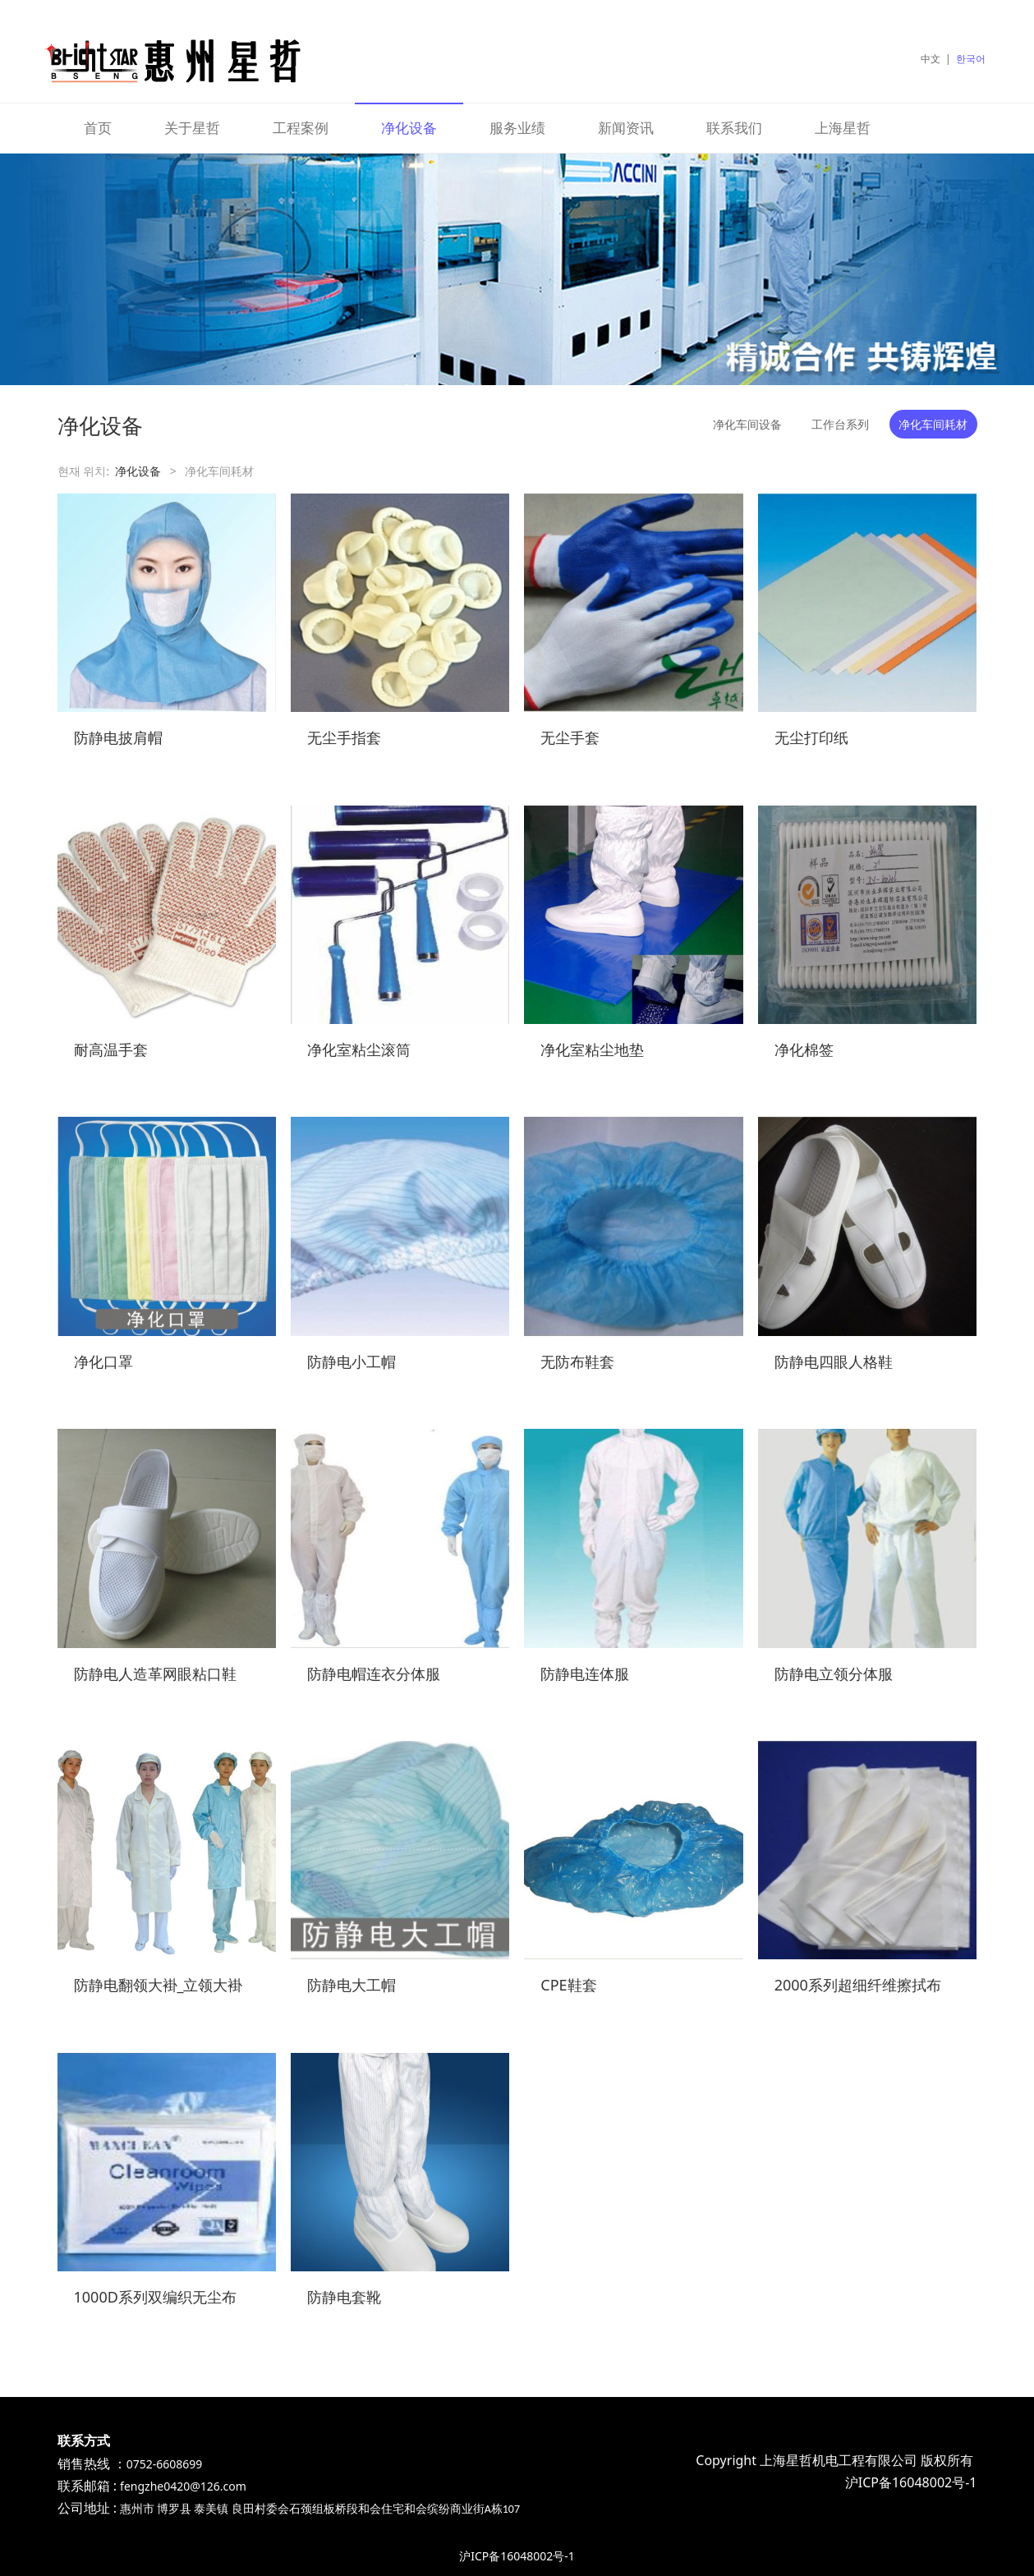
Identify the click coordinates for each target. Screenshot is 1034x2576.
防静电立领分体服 (833, 1673)
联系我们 (734, 127)
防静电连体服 (584, 1673)
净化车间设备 (747, 424)
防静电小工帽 (351, 1361)
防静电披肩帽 (118, 737)
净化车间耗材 (932, 424)
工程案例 (301, 127)
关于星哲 (192, 127)
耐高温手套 (111, 1049)
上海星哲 (843, 127)
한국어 (971, 59)
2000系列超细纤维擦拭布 (857, 1985)
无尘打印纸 (811, 737)
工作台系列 (840, 424)
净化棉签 (804, 1049)
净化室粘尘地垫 (592, 1049)
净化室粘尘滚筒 (359, 1049)
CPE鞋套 (568, 1985)
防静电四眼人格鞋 (833, 1361)
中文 (930, 59)
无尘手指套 (344, 737)
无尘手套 (570, 737)
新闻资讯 (626, 127)
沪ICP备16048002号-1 (517, 2556)
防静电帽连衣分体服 (373, 1673)
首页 (98, 127)
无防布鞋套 (577, 1361)
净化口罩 (103, 1361)
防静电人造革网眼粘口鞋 (155, 1673)
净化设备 (409, 127)
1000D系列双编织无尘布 (155, 2297)
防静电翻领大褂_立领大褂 (158, 1985)
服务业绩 (517, 127)
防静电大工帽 (351, 1985)
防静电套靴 (344, 2297)
